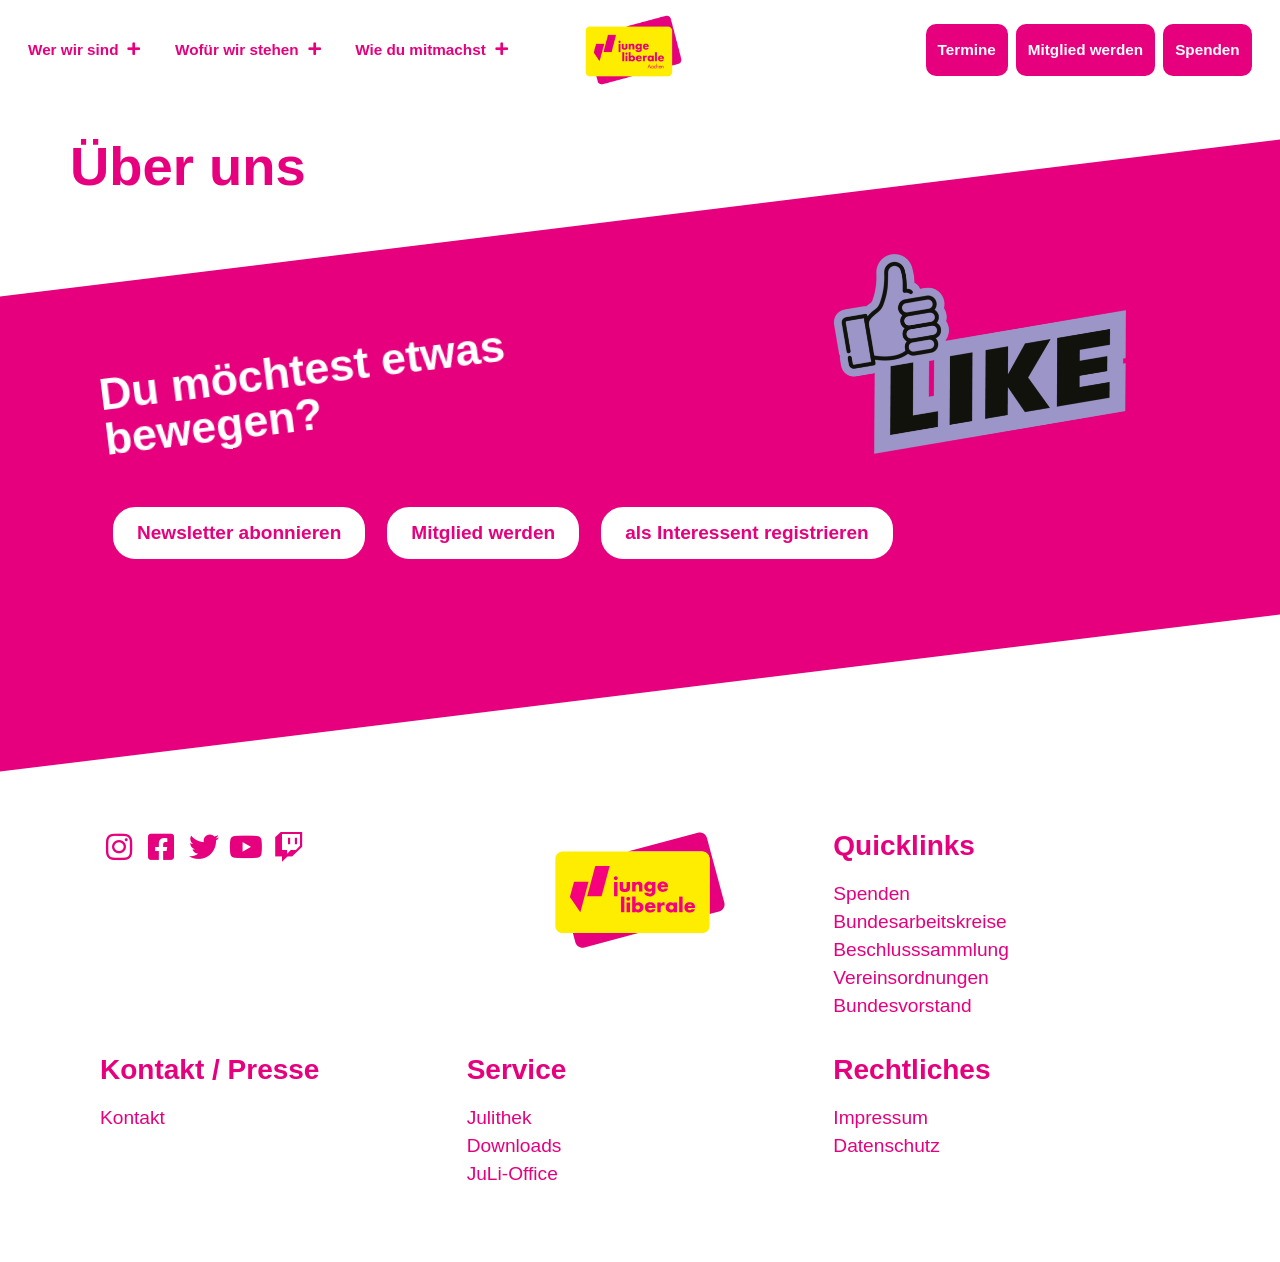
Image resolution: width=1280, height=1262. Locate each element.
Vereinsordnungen (911, 977)
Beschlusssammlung (921, 949)
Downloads (514, 1145)
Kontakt (132, 1117)
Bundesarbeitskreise (920, 921)
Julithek (499, 1117)
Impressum (880, 1117)
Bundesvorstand (902, 1005)
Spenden (871, 893)
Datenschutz (886, 1145)
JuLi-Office (512, 1173)
